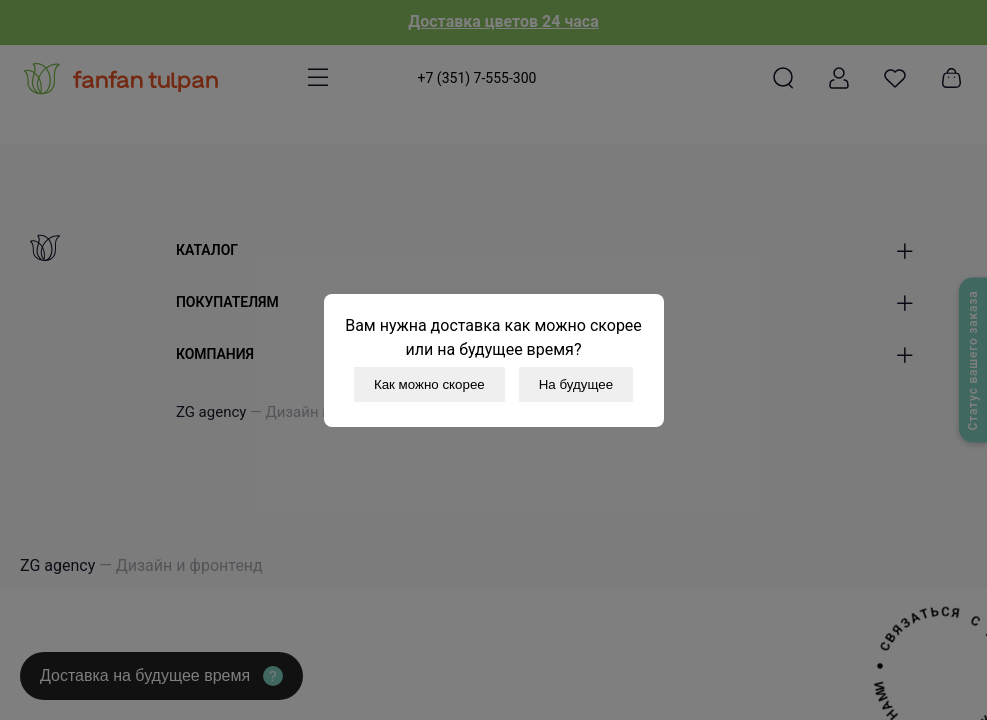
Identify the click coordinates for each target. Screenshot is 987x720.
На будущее (576, 384)
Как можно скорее (429, 384)
